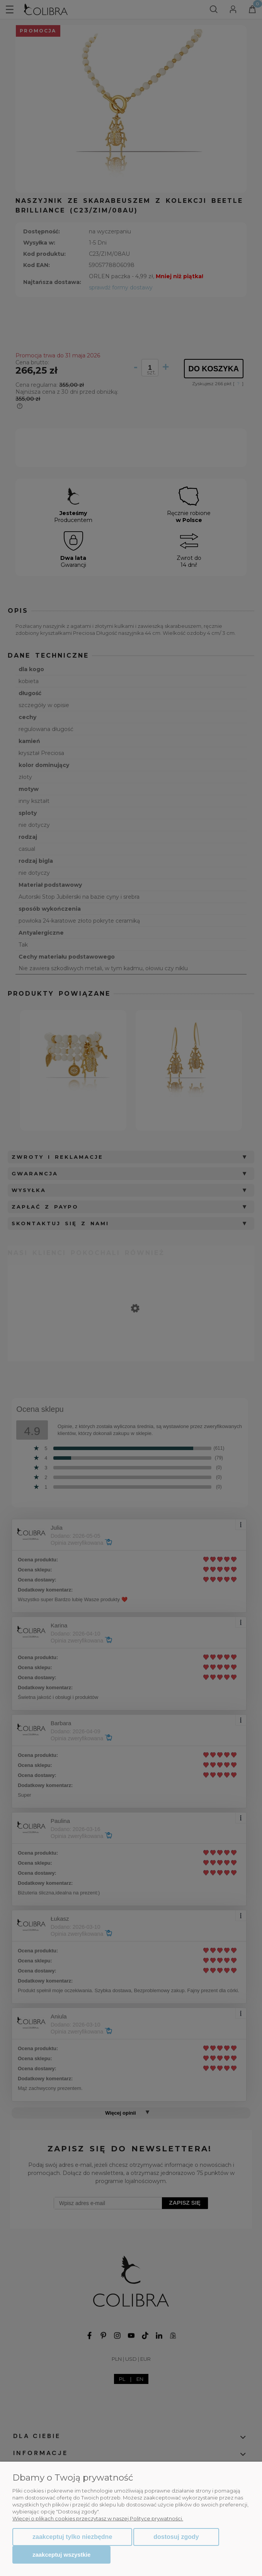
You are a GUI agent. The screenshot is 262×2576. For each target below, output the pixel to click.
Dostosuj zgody (176, 2536)
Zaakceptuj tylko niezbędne (72, 2536)
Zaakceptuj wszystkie (61, 2554)
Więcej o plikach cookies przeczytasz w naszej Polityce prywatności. (97, 2518)
